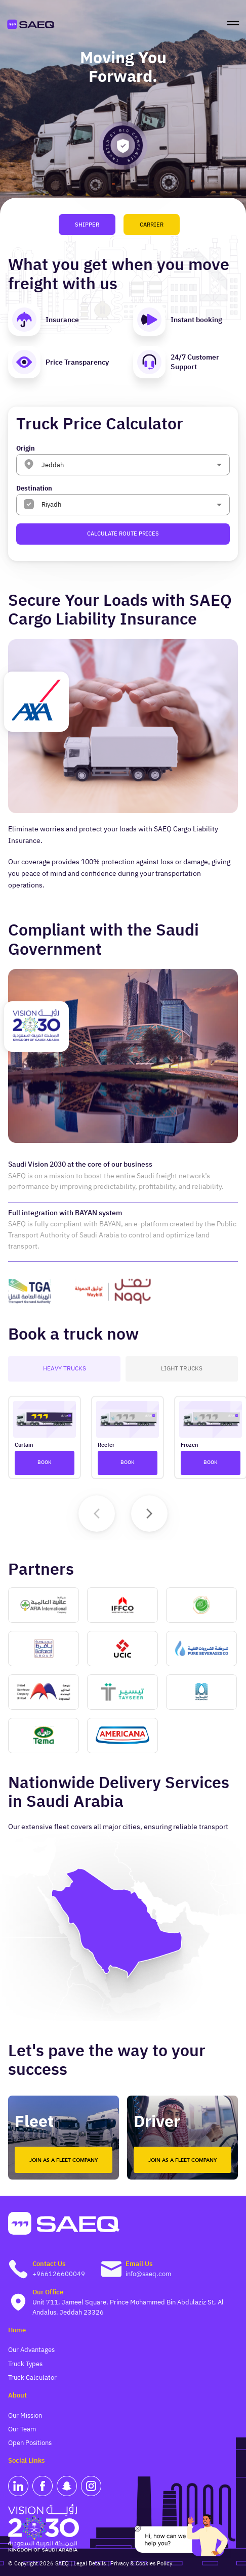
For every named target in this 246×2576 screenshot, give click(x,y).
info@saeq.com (148, 2274)
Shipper (87, 224)
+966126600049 (58, 2274)
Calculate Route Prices (123, 534)
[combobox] (118, 464)
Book (44, 1463)
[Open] (219, 465)
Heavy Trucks (64, 1369)
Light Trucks (182, 1369)
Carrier (152, 224)
